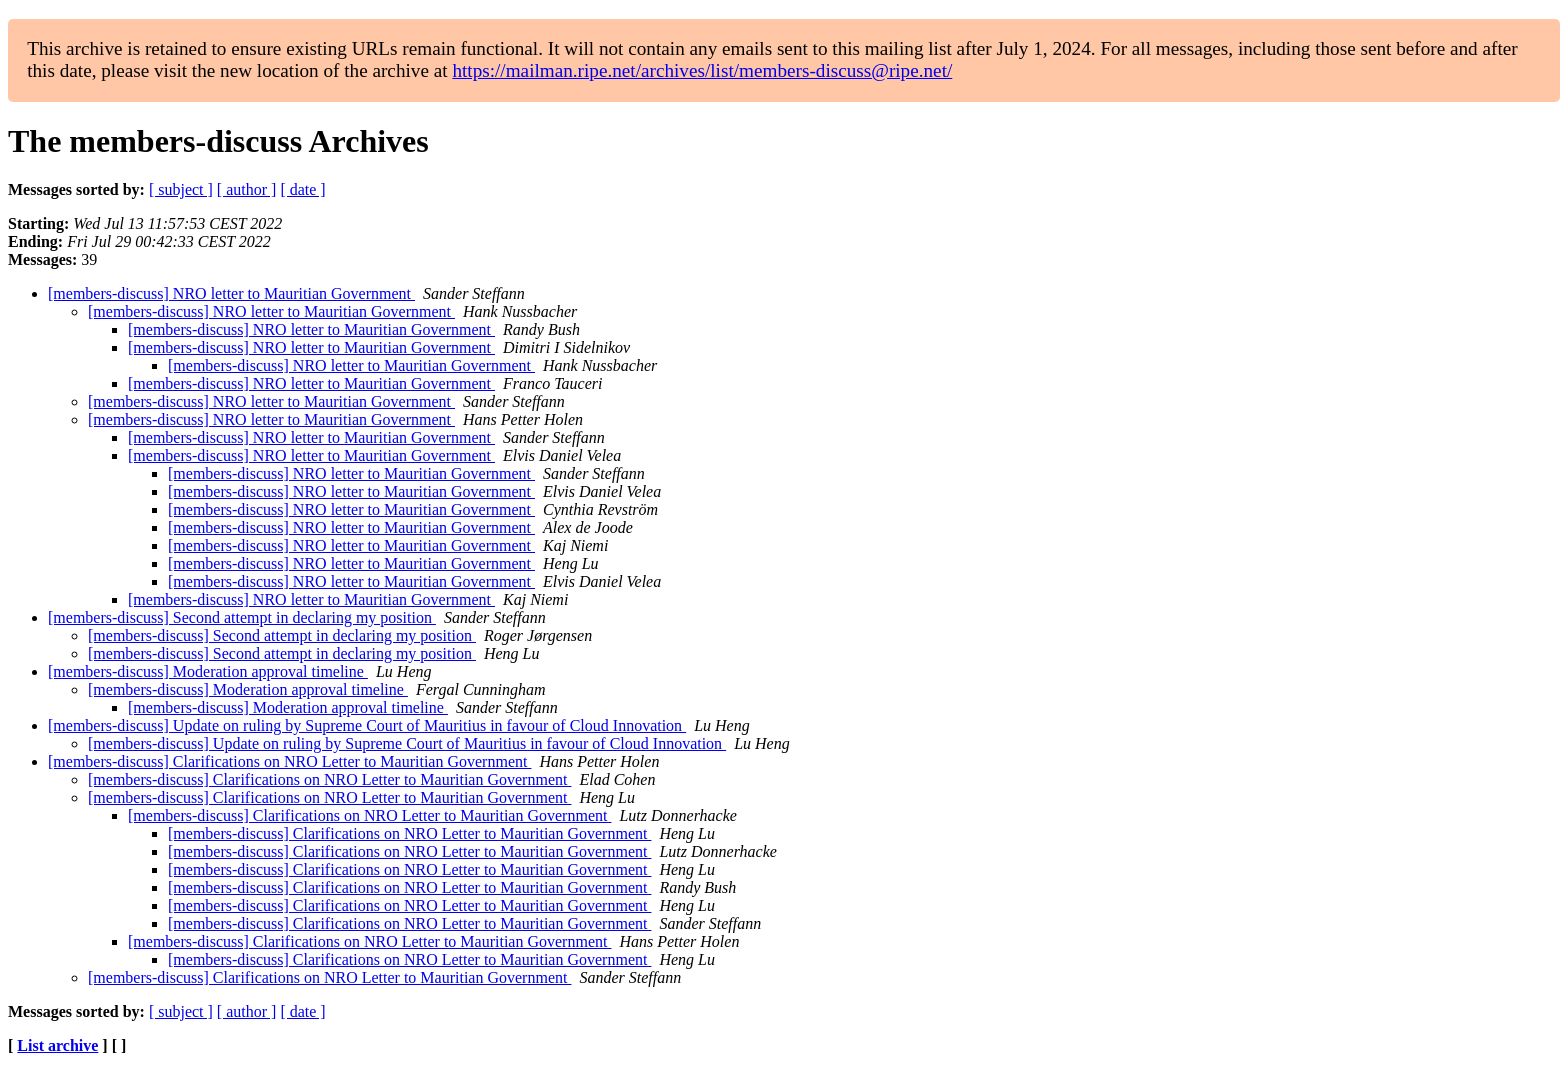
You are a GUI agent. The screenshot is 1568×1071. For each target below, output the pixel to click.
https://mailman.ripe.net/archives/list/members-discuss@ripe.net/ (702, 70)
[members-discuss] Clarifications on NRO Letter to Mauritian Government (289, 761)
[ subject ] (181, 189)
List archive (57, 1045)
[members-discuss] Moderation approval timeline (208, 671)
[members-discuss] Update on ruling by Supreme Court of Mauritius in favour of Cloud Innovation (367, 725)
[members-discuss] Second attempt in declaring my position (242, 617)
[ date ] (302, 189)
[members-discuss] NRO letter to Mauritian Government (231, 293)
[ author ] (247, 189)
